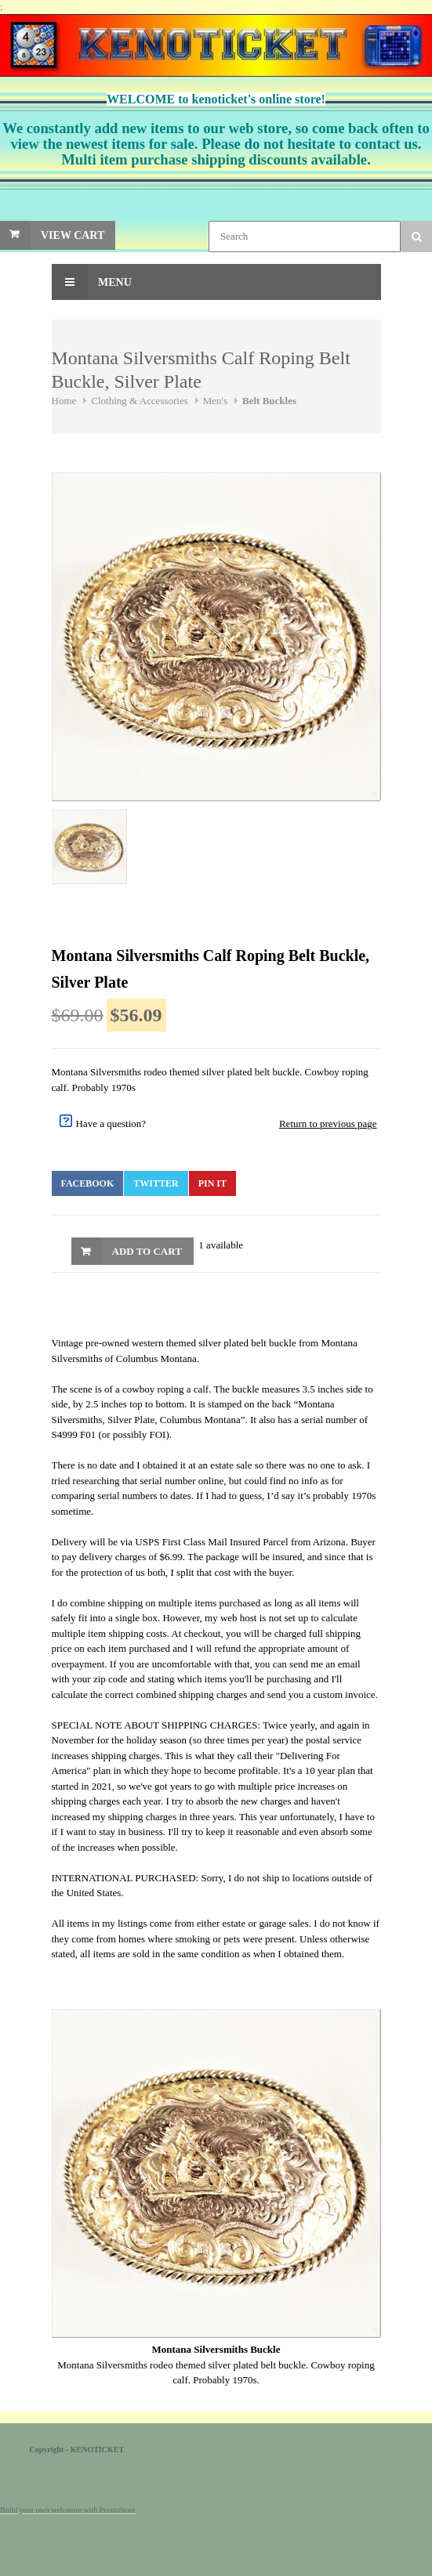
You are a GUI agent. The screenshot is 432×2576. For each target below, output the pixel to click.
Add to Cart (147, 1251)
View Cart (72, 235)
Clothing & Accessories (139, 400)
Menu (92, 282)
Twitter (155, 1183)
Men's (215, 400)
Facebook (87, 1183)
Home (64, 400)
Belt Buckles (269, 400)
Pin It (212, 1183)
